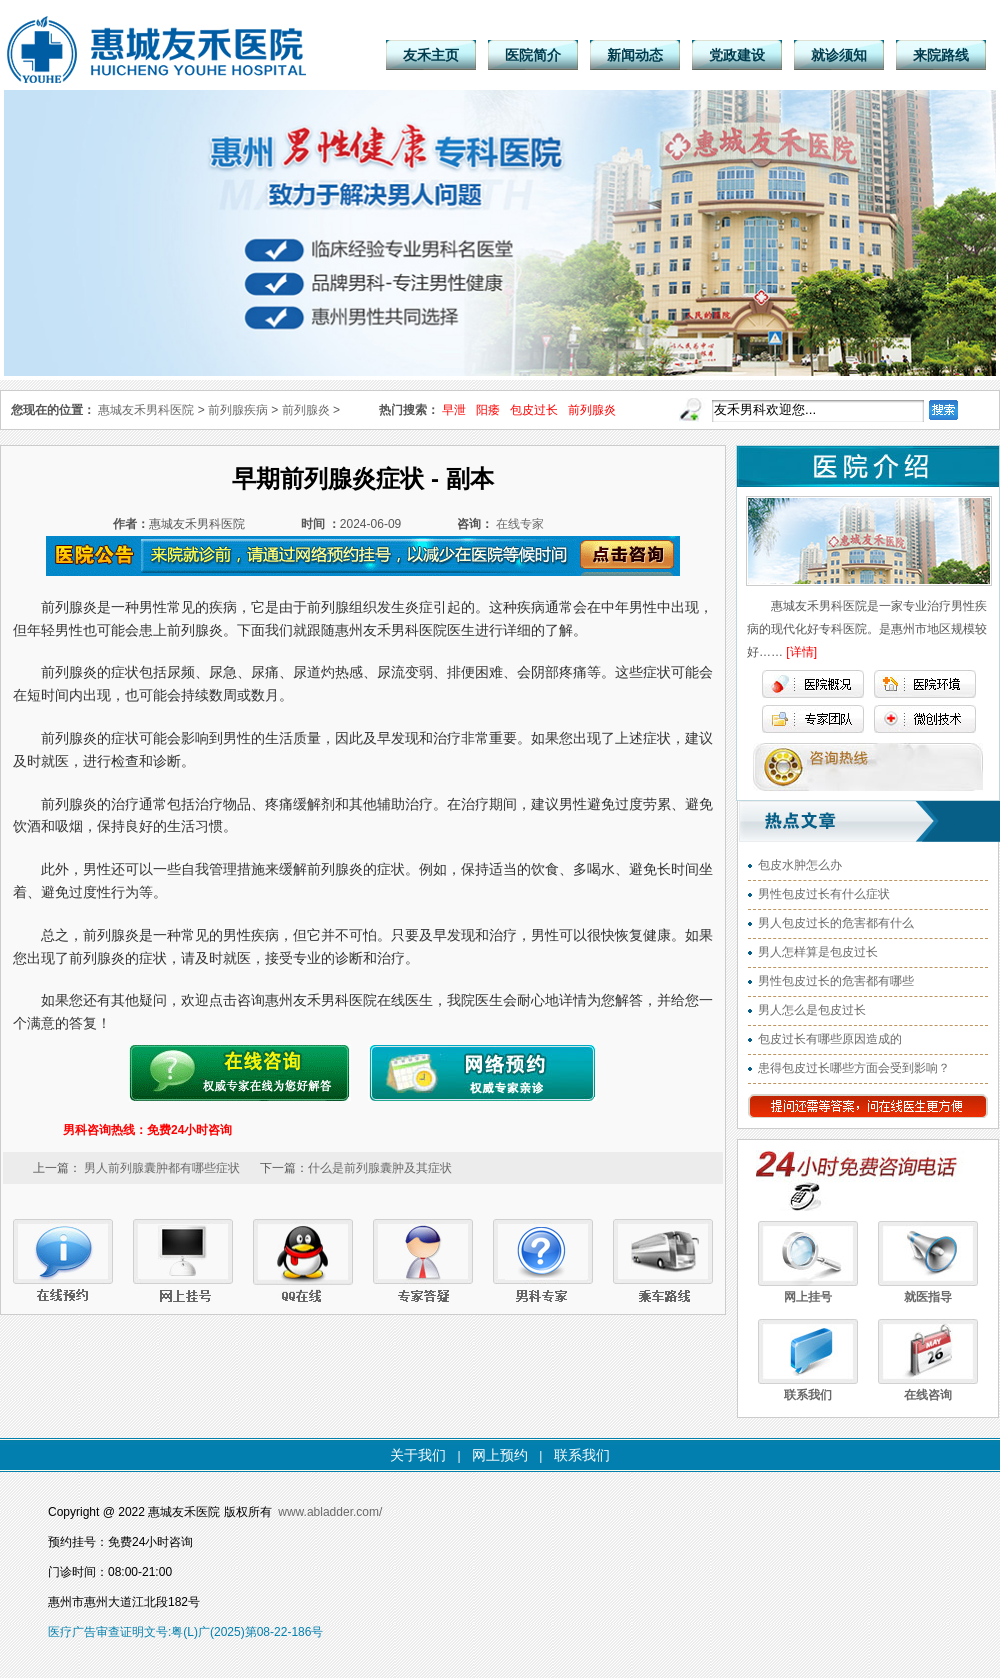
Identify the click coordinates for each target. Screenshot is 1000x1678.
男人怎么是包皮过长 (812, 1010)
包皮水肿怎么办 (800, 865)
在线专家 (520, 524)
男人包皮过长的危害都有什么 (836, 923)
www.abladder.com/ (330, 1512)
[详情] (801, 652)
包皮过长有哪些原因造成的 (830, 1039)
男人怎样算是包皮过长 (818, 952)
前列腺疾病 (238, 410)
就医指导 (928, 1297)
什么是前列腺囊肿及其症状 (380, 1168)
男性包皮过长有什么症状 (824, 894)
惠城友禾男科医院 (146, 410)
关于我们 (418, 1455)
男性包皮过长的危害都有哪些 (836, 981)
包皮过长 (534, 410)
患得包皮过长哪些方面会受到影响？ (854, 1068)
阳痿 (488, 410)
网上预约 (500, 1455)
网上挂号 (808, 1297)
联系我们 (808, 1395)
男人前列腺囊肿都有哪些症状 (162, 1168)
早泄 (454, 410)
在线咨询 (928, 1395)
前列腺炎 (592, 410)
